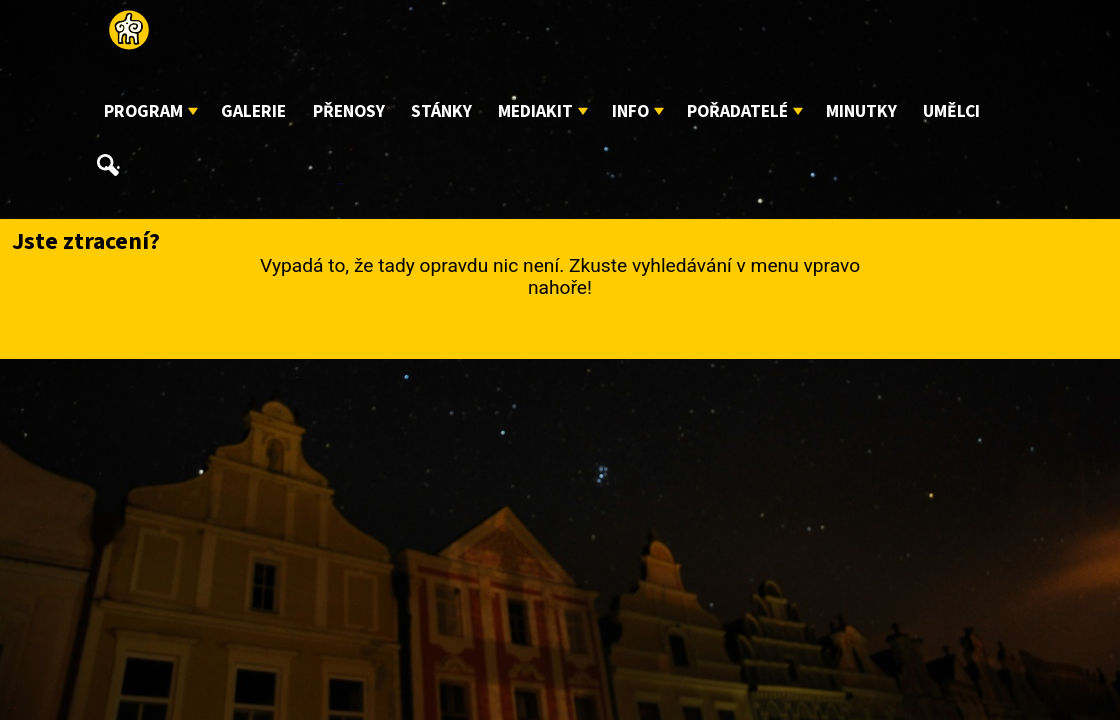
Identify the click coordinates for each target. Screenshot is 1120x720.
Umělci (951, 111)
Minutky (861, 111)
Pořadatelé (737, 111)
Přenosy (349, 111)
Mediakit (535, 111)
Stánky (441, 111)
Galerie (253, 111)
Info (630, 111)
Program (143, 111)
